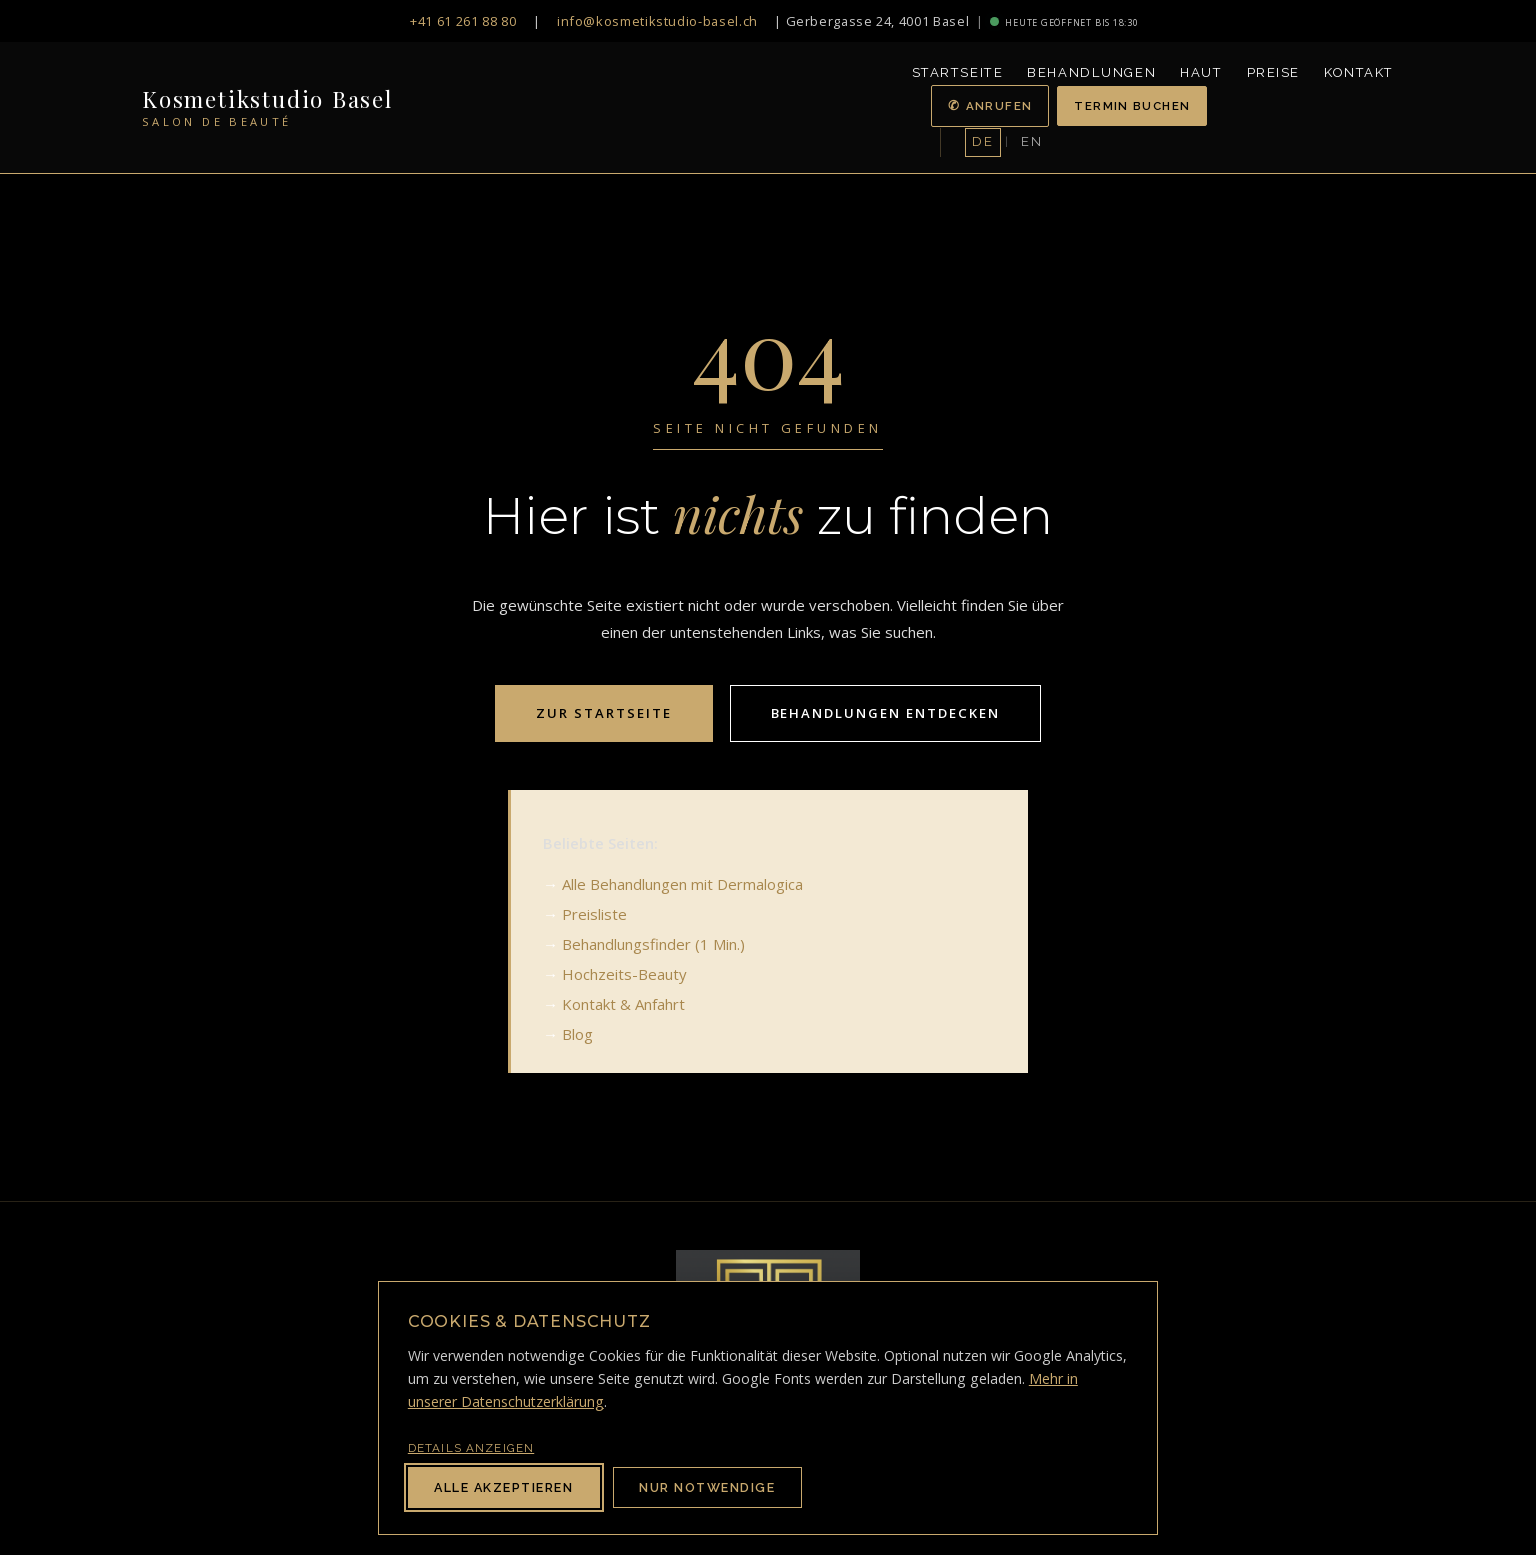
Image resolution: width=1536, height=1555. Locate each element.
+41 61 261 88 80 (463, 21)
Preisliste (594, 914)
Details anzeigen (471, 1448)
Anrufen (999, 106)
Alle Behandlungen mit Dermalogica (682, 884)
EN (1031, 141)
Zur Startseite (604, 713)
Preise (1273, 72)
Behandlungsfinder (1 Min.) (653, 944)
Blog (577, 1034)
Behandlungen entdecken (885, 713)
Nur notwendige (707, 1487)
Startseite (958, 72)
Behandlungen (1091, 72)
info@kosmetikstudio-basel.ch (657, 21)
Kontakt (1359, 72)
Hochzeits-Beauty (624, 974)
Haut (1201, 72)
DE (982, 141)
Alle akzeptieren (503, 1487)
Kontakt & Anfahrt (623, 1004)
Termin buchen (1132, 106)
